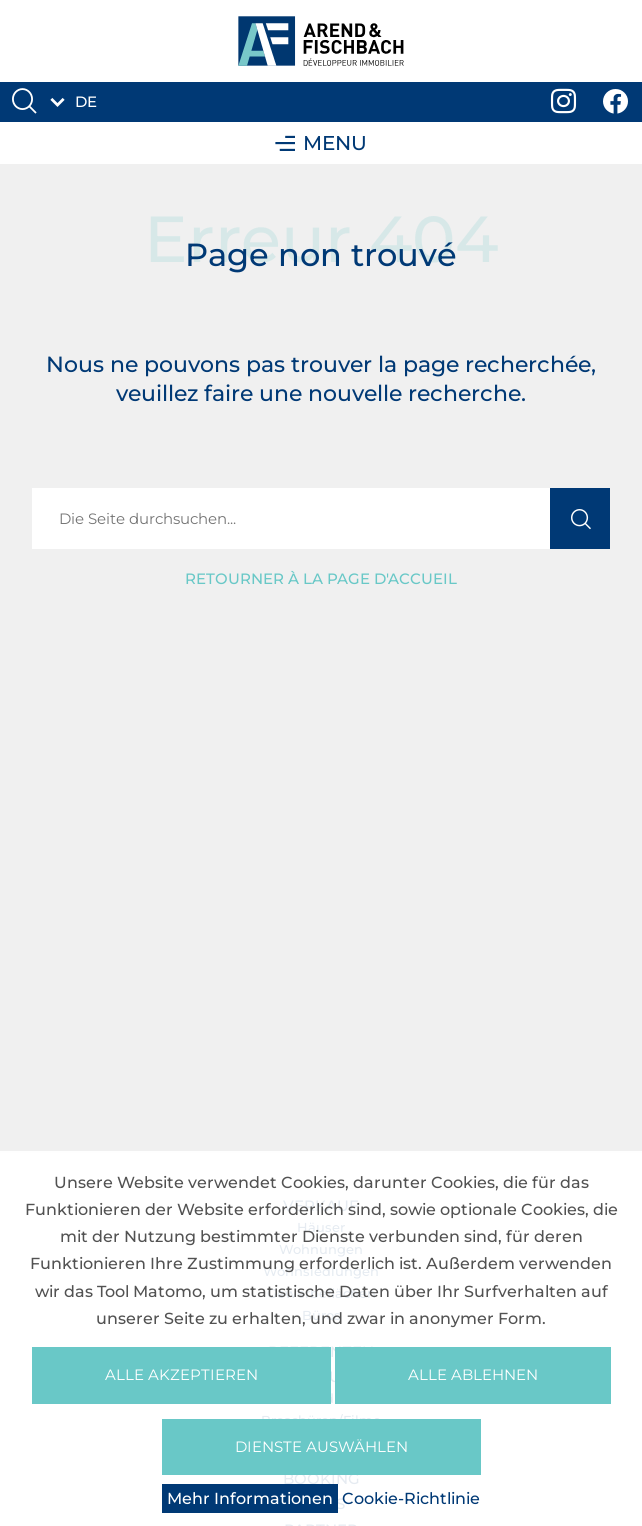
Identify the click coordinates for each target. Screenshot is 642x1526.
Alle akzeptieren (181, 1374)
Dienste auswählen (321, 1446)
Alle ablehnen (473, 1374)
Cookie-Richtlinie (411, 1498)
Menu (321, 143)
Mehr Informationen (250, 1498)
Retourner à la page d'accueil (321, 578)
